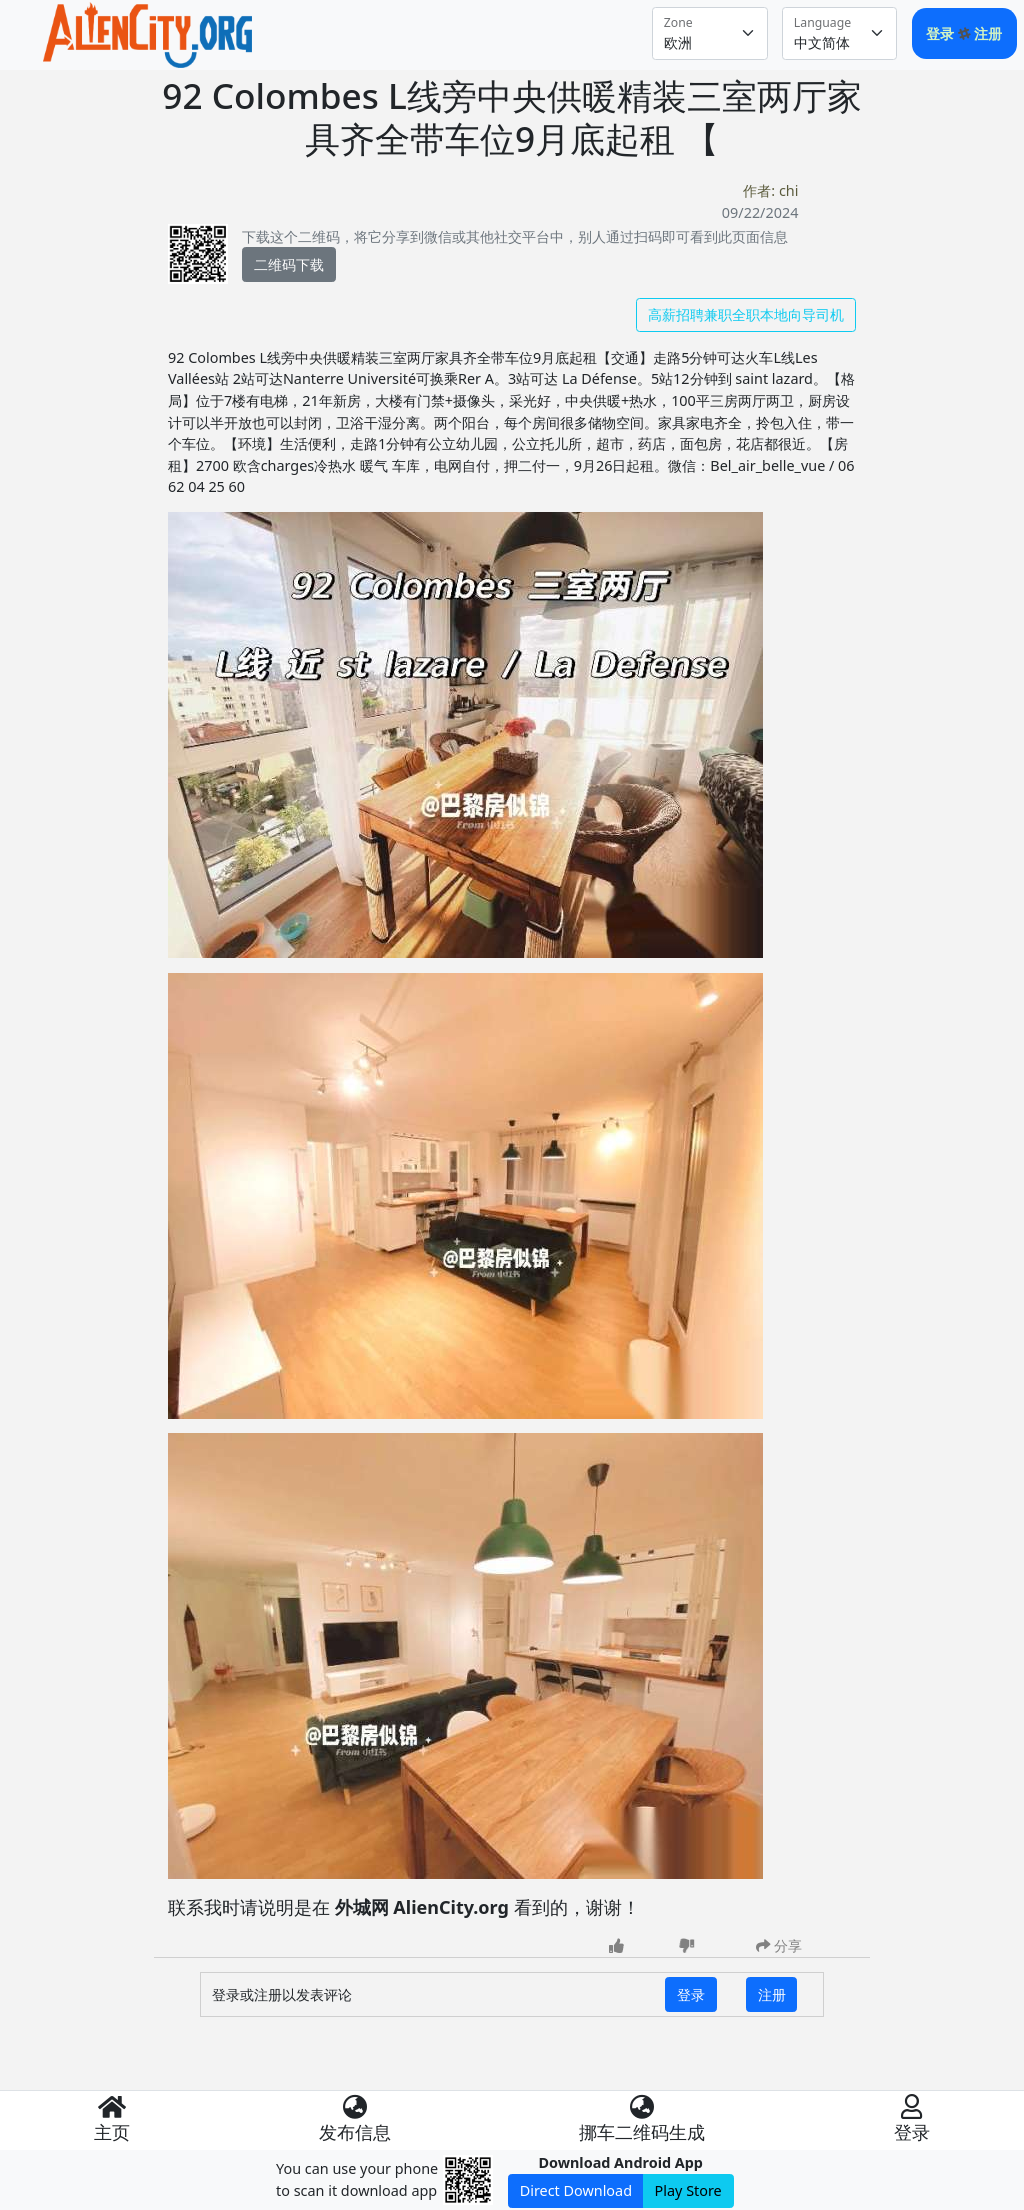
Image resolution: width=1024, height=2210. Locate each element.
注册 (988, 33)
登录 (942, 33)
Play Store (688, 2190)
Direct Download (576, 2190)
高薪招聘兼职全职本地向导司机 (746, 314)
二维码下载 (289, 264)
